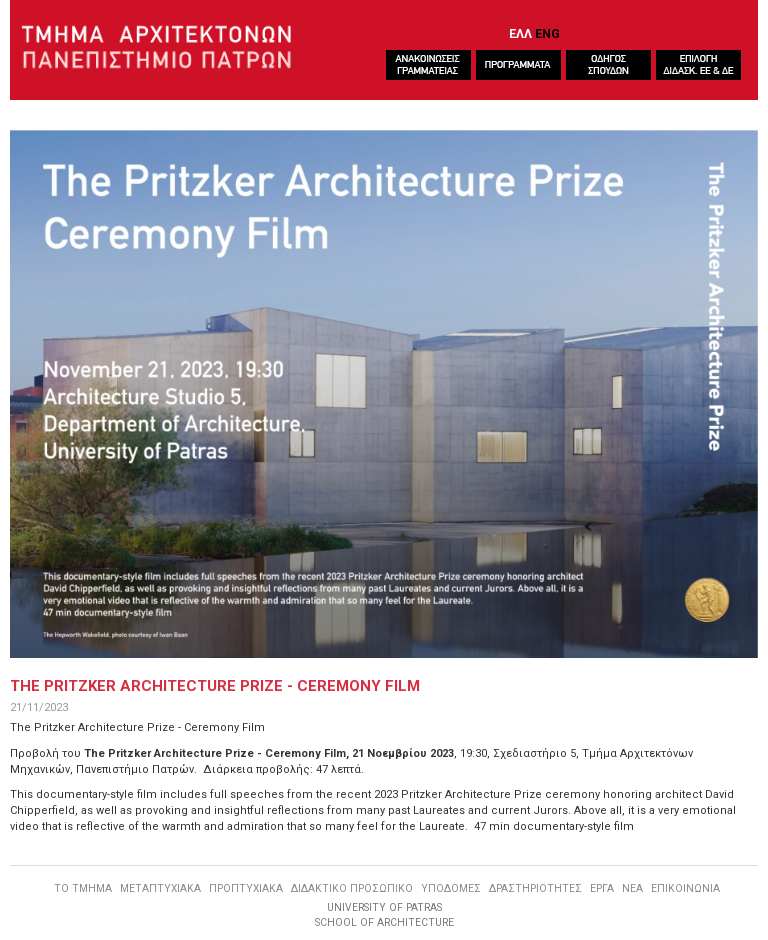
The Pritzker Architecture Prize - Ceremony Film (215, 686)
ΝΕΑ (632, 888)
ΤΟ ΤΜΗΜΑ (83, 888)
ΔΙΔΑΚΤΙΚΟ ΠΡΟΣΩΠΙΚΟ (352, 888)
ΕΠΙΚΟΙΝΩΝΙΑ (685, 888)
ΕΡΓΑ (602, 888)
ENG (547, 33)
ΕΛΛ (520, 33)
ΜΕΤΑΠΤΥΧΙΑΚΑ (160, 888)
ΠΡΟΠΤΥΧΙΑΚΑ (246, 888)
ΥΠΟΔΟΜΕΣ (451, 888)
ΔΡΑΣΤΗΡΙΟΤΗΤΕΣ (535, 888)
